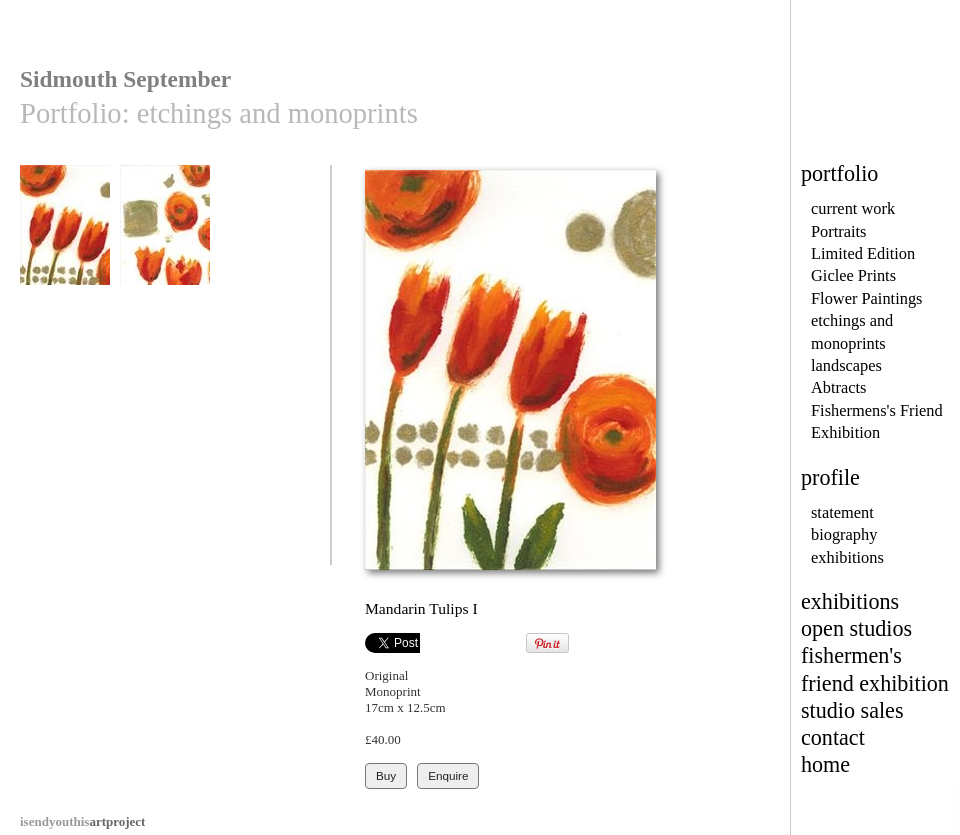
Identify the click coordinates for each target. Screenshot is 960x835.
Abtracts (838, 387)
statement (842, 512)
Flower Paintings (866, 298)
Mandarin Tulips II (165, 234)
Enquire (448, 775)
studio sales (852, 710)
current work (853, 208)
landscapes (846, 365)
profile (830, 477)
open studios (856, 628)
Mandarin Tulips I (65, 234)
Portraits (839, 231)
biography (844, 534)
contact (833, 737)
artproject (82, 821)
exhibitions (847, 557)
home (825, 764)
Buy (386, 775)
